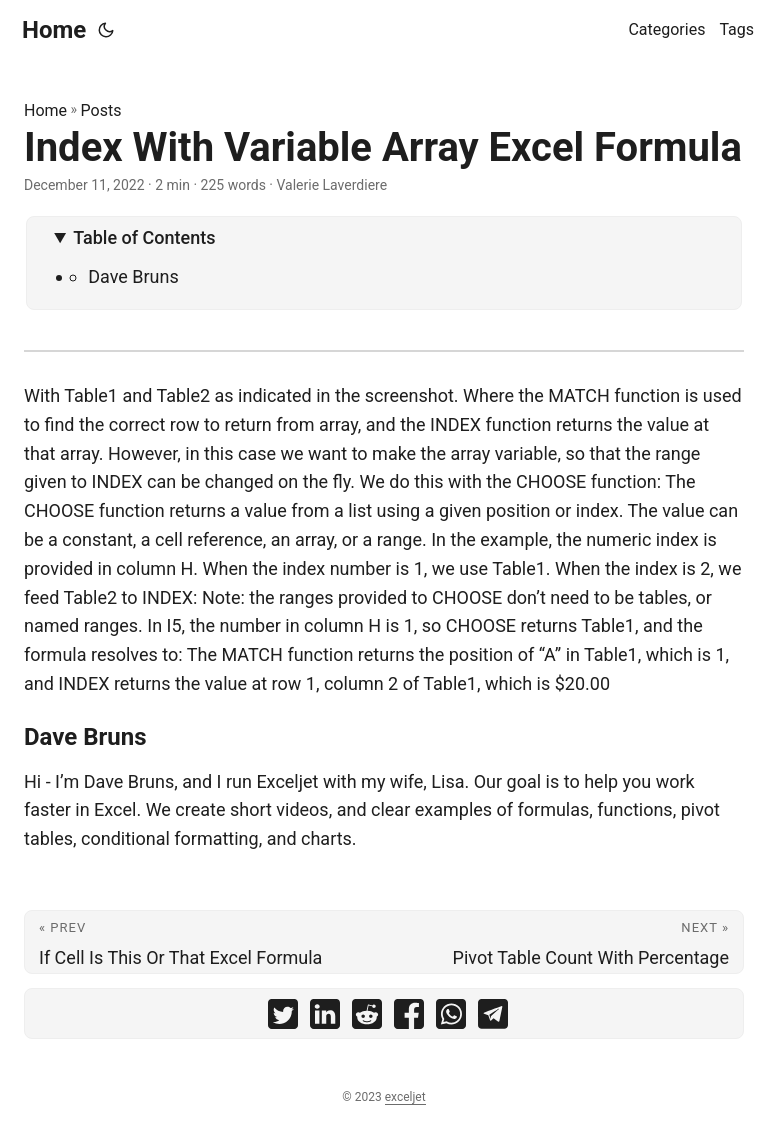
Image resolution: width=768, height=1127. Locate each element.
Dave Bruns (133, 276)
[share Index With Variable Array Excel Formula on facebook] (409, 1018)
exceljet (405, 1097)
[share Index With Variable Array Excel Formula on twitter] (283, 1018)
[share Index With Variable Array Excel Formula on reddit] (367, 1018)
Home (54, 30)
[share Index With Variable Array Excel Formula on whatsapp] (451, 1018)
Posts (101, 110)
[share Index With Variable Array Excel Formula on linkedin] (325, 1018)
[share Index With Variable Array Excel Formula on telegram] (493, 1018)
